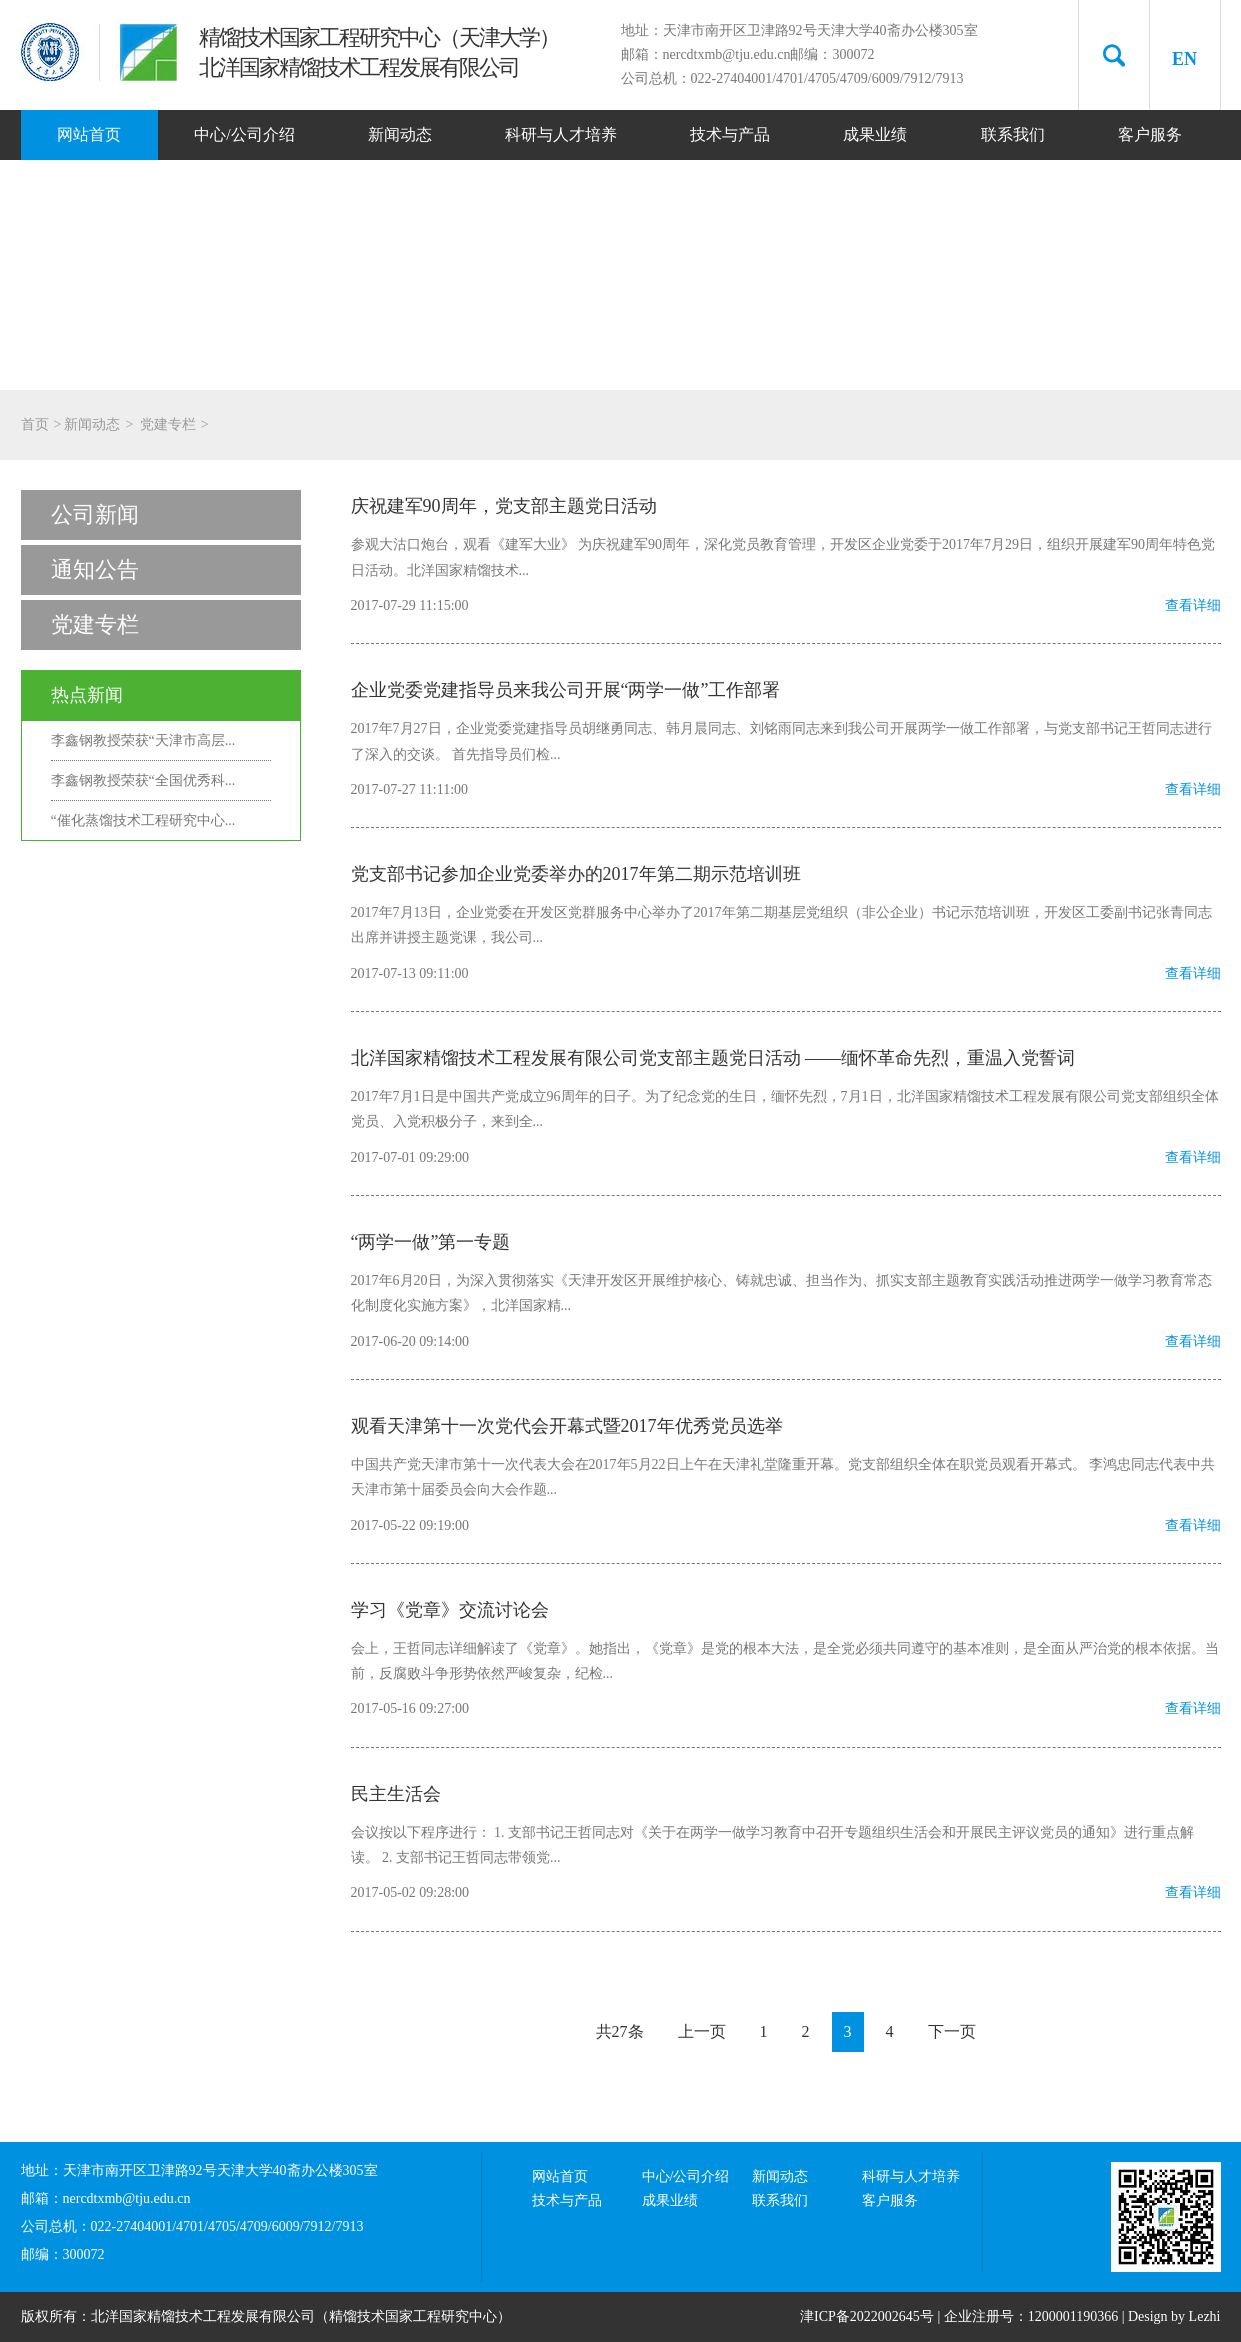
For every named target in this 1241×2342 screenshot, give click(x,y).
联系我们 (1013, 134)
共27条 (620, 2031)
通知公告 (95, 569)
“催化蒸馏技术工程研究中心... (143, 820)
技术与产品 (730, 134)
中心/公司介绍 (244, 134)
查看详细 (1193, 605)
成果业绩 (875, 134)
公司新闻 (95, 514)
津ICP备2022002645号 (867, 2316)
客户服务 (1150, 134)
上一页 (702, 2031)
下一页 (952, 2031)
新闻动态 (400, 134)
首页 (35, 424)
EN (1184, 59)
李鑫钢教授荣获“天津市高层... (143, 740)
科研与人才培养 (561, 134)
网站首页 (89, 134)
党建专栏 (168, 424)
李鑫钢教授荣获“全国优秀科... (143, 780)
